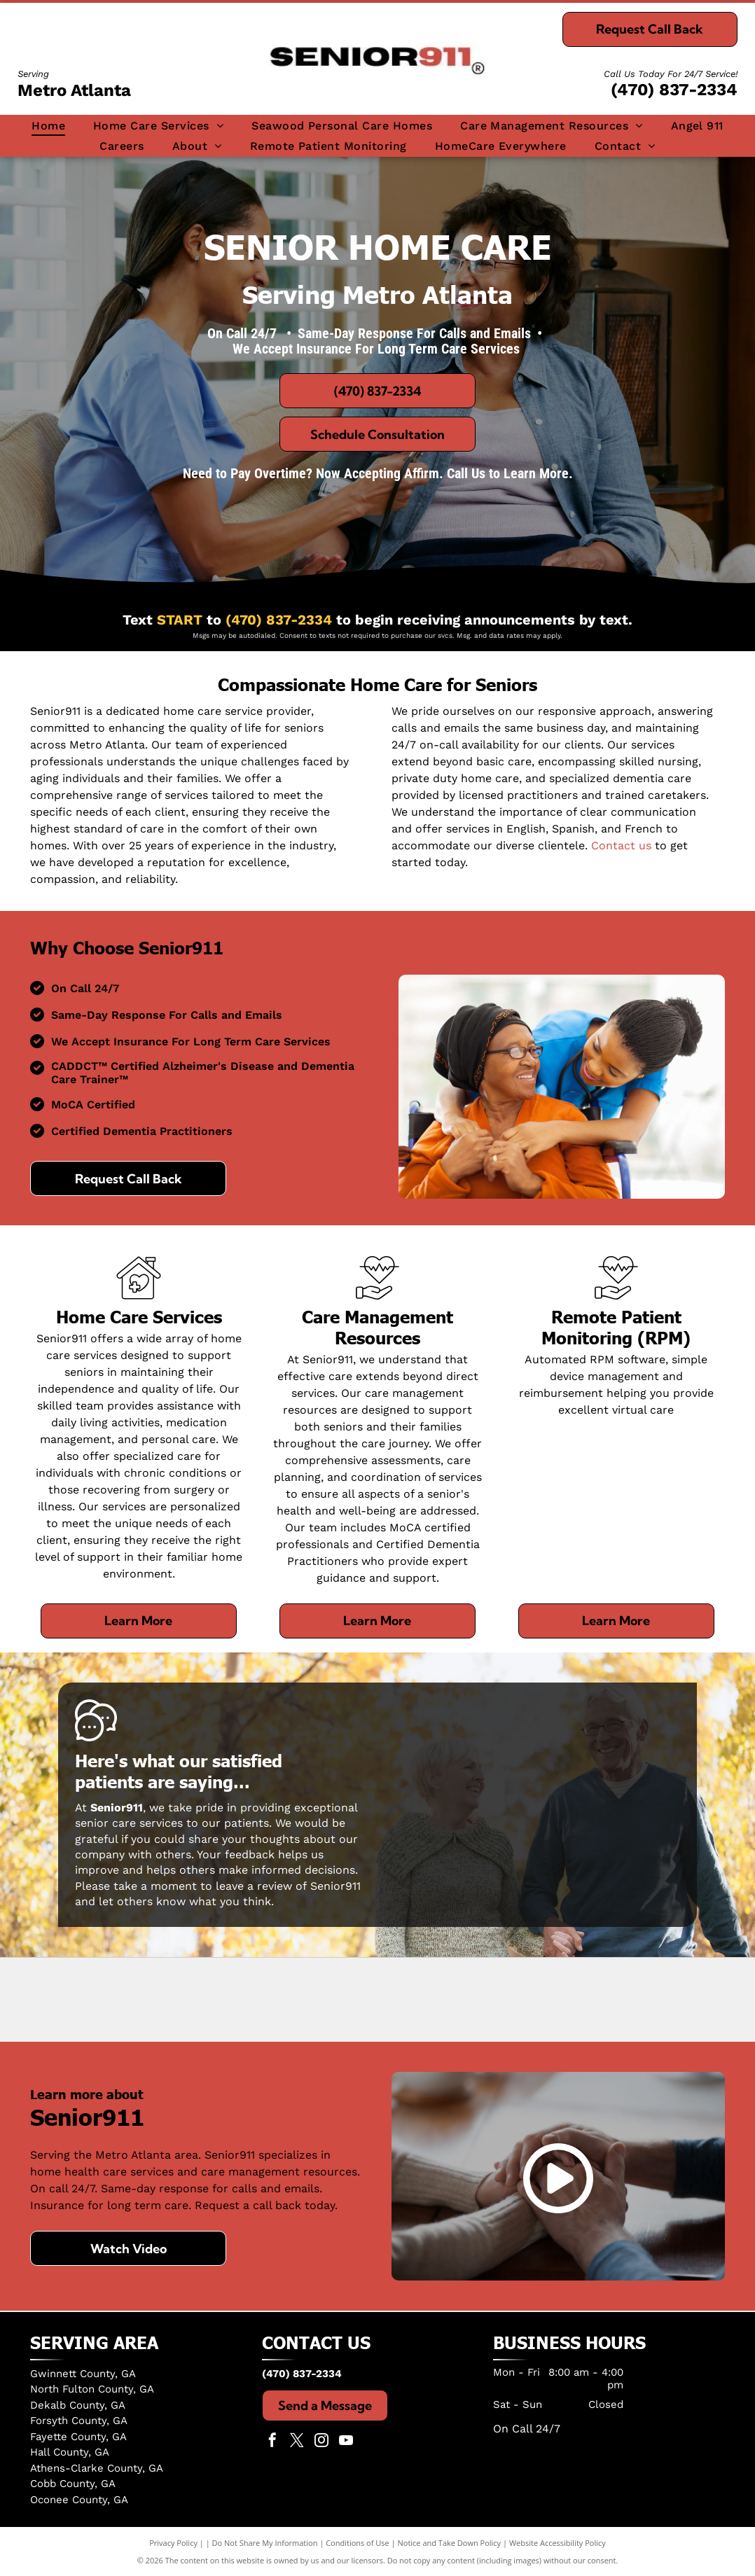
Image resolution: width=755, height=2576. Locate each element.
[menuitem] (48, 126)
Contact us (621, 845)
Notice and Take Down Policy (449, 2542)
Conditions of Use (357, 2542)
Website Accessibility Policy (557, 2542)
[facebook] (272, 2442)
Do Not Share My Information (265, 2542)
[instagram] (321, 2442)
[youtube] (345, 2442)
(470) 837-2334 (674, 89)
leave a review (254, 1886)
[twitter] (296, 2442)
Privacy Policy (173, 2542)
